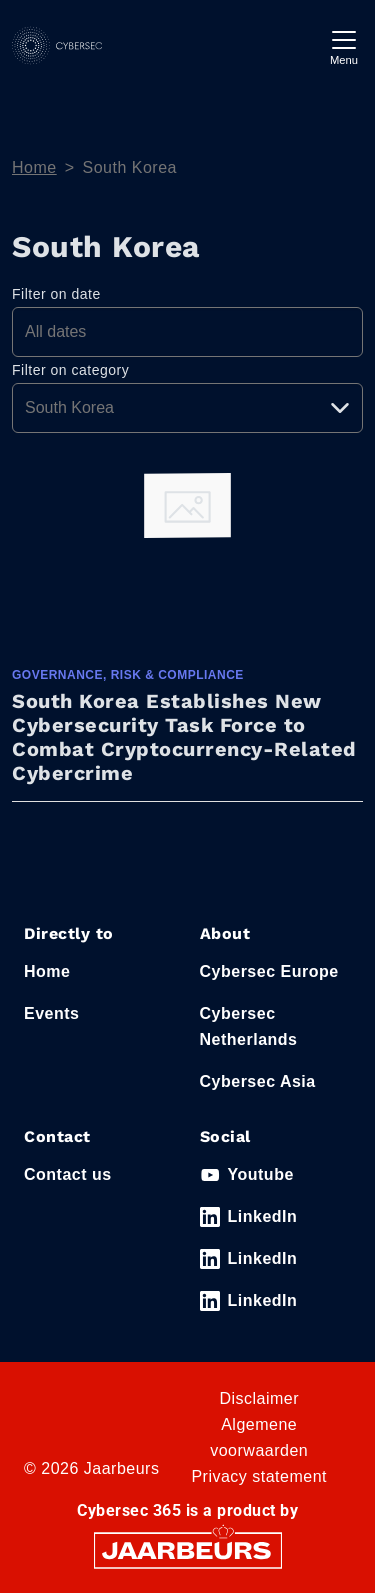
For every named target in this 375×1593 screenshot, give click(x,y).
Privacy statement (259, 1476)
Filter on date (56, 294)
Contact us (68, 1174)
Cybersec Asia (258, 1081)
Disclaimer (259, 1398)
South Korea (130, 167)
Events (51, 1013)
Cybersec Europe (269, 971)
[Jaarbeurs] (188, 1549)
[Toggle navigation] (344, 45)
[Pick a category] (187, 408)
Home (34, 167)
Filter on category (70, 370)
